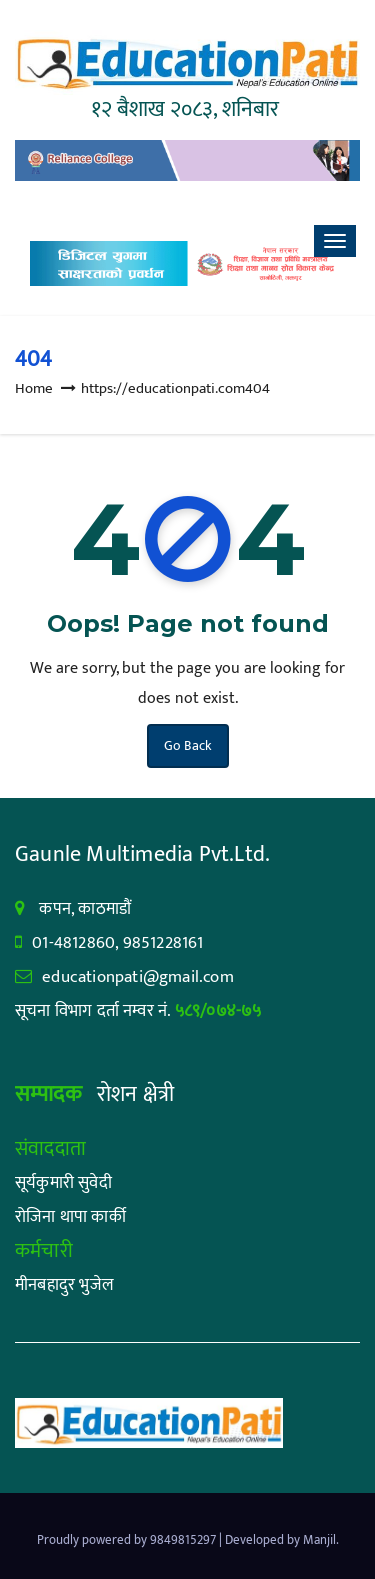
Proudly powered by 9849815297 (128, 1540)
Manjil (319, 1540)
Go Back (188, 745)
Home (34, 388)
